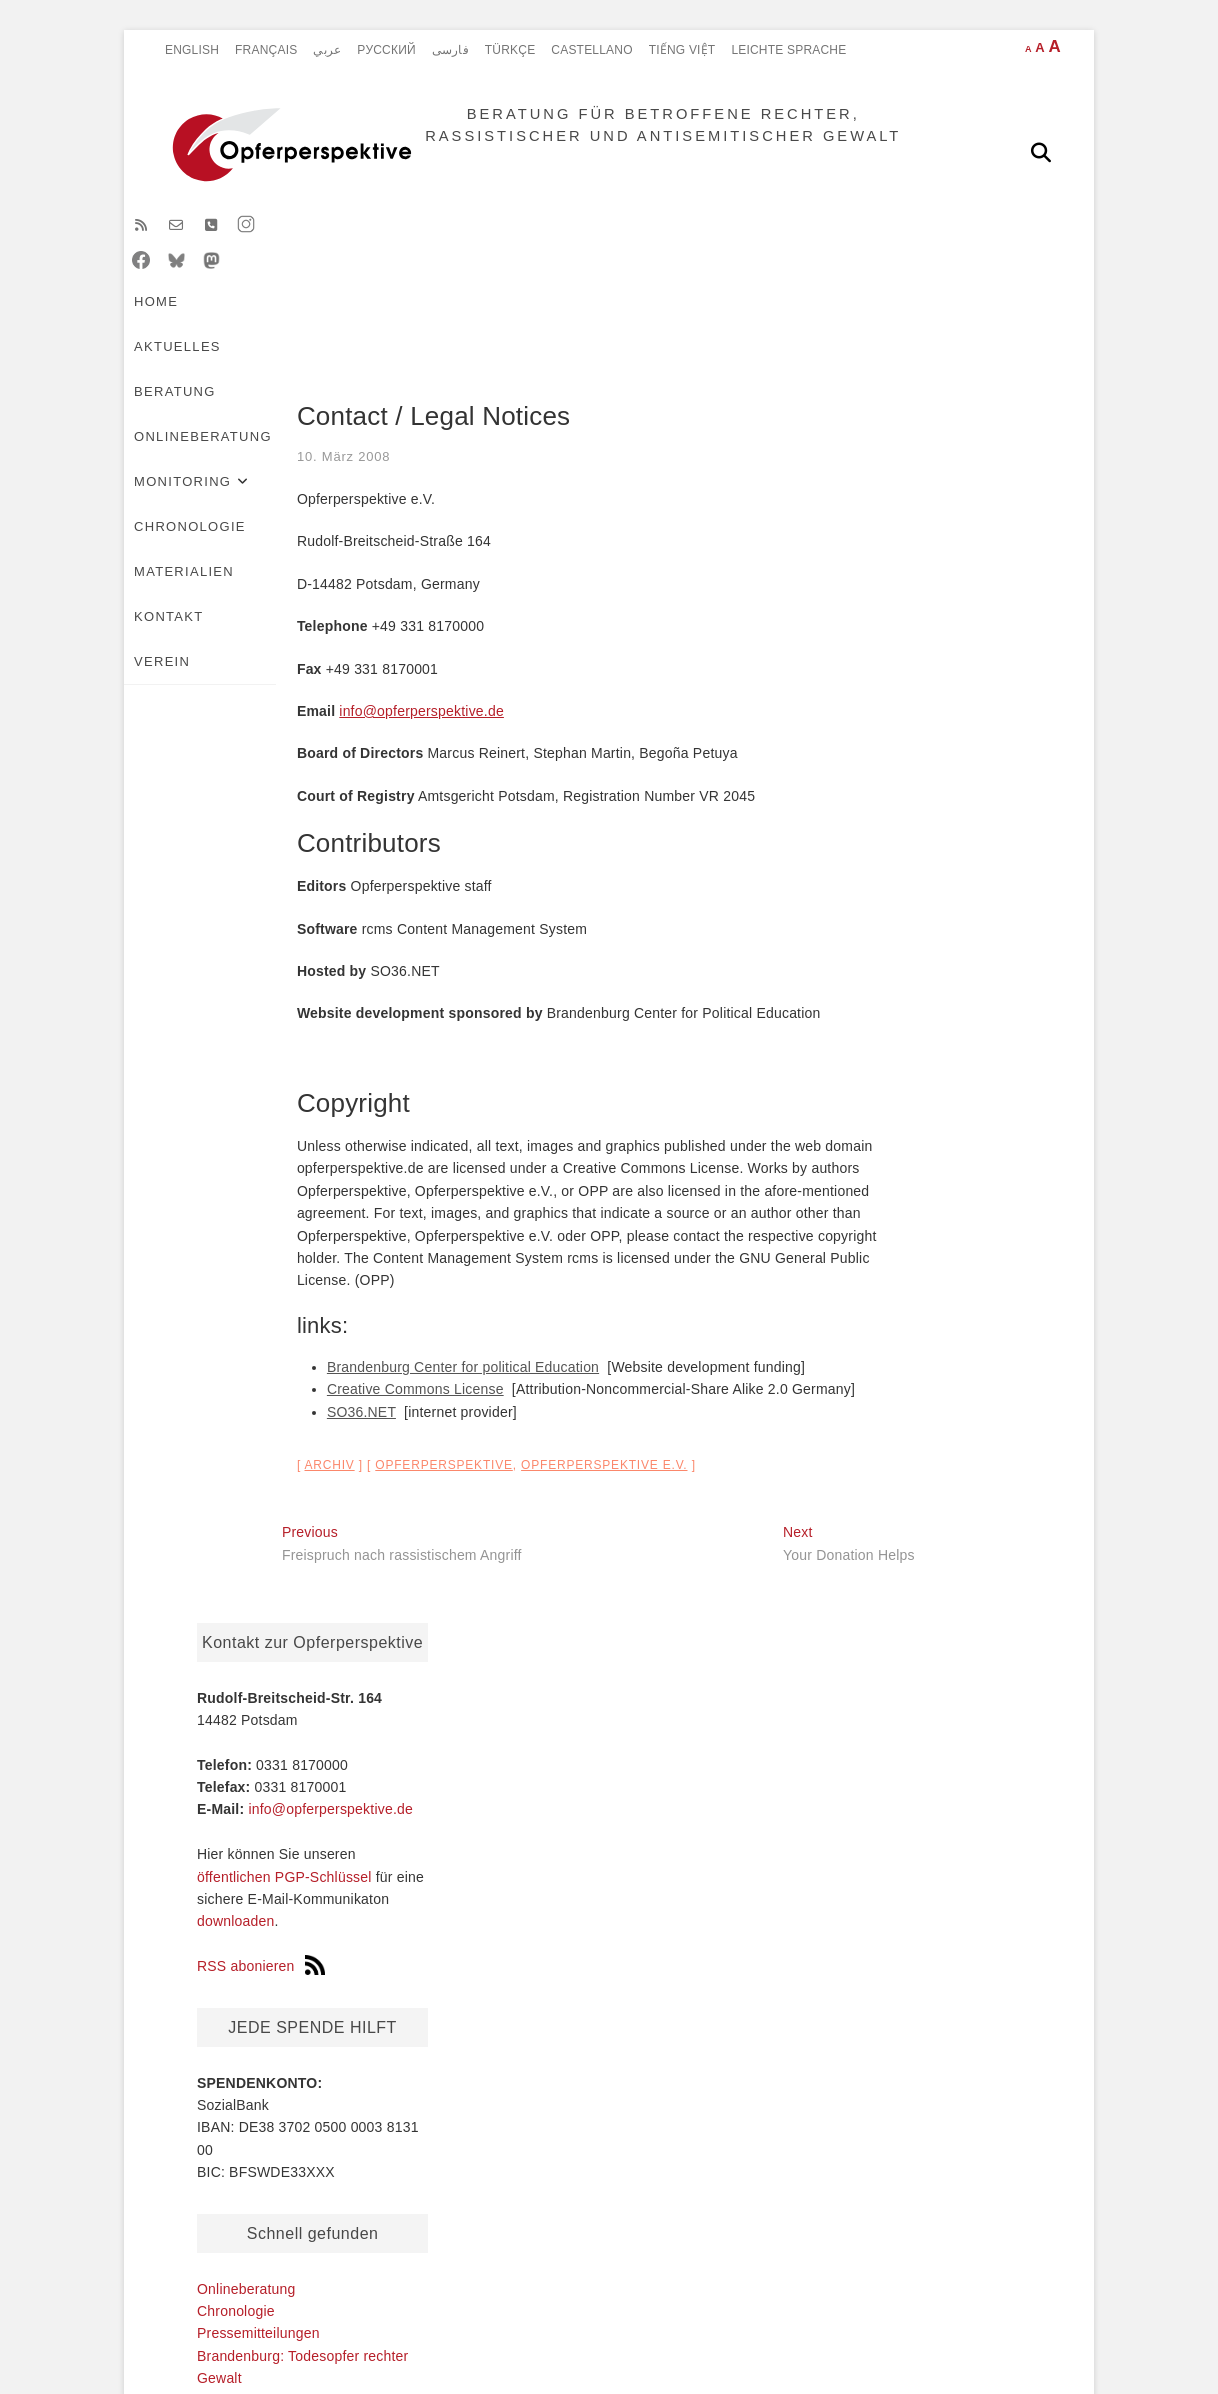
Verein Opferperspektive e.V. (921, 1179)
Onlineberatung (509, 281)
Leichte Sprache (788, 50)
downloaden (869, 700)
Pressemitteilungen (891, 1112)
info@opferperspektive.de (296, 727)
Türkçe (510, 50)
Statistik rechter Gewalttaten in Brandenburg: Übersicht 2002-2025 (713, 2032)
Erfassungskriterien (702, 2075)
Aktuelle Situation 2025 (708, 1988)
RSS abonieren (894, 745)
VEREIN (285, 326)
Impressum (598, 2262)
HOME (189, 281)
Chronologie (789, 281)
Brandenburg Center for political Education (338, 1383)
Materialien (915, 281)
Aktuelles (274, 281)
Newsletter (884, 1392)
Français (266, 50)
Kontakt (202, 326)
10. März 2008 (219, 472)
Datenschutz (475, 2262)
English (192, 50)
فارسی (450, 50)
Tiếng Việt (682, 50)
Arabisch (418, 1990)
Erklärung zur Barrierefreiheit (789, 2262)
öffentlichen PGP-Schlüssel (917, 656)
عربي (327, 50)
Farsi (406, 1969)
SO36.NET (236, 1428)
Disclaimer (352, 2262)
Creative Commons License (290, 1405)
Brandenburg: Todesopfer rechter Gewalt (252, 1958)
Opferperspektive (319, 1481)
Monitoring (646, 281)
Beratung (379, 281)
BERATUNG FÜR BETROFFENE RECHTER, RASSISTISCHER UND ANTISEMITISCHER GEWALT (647, 151)
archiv (205, 1481)
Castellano (591, 50)
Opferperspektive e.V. (479, 1481)
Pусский (386, 50)
